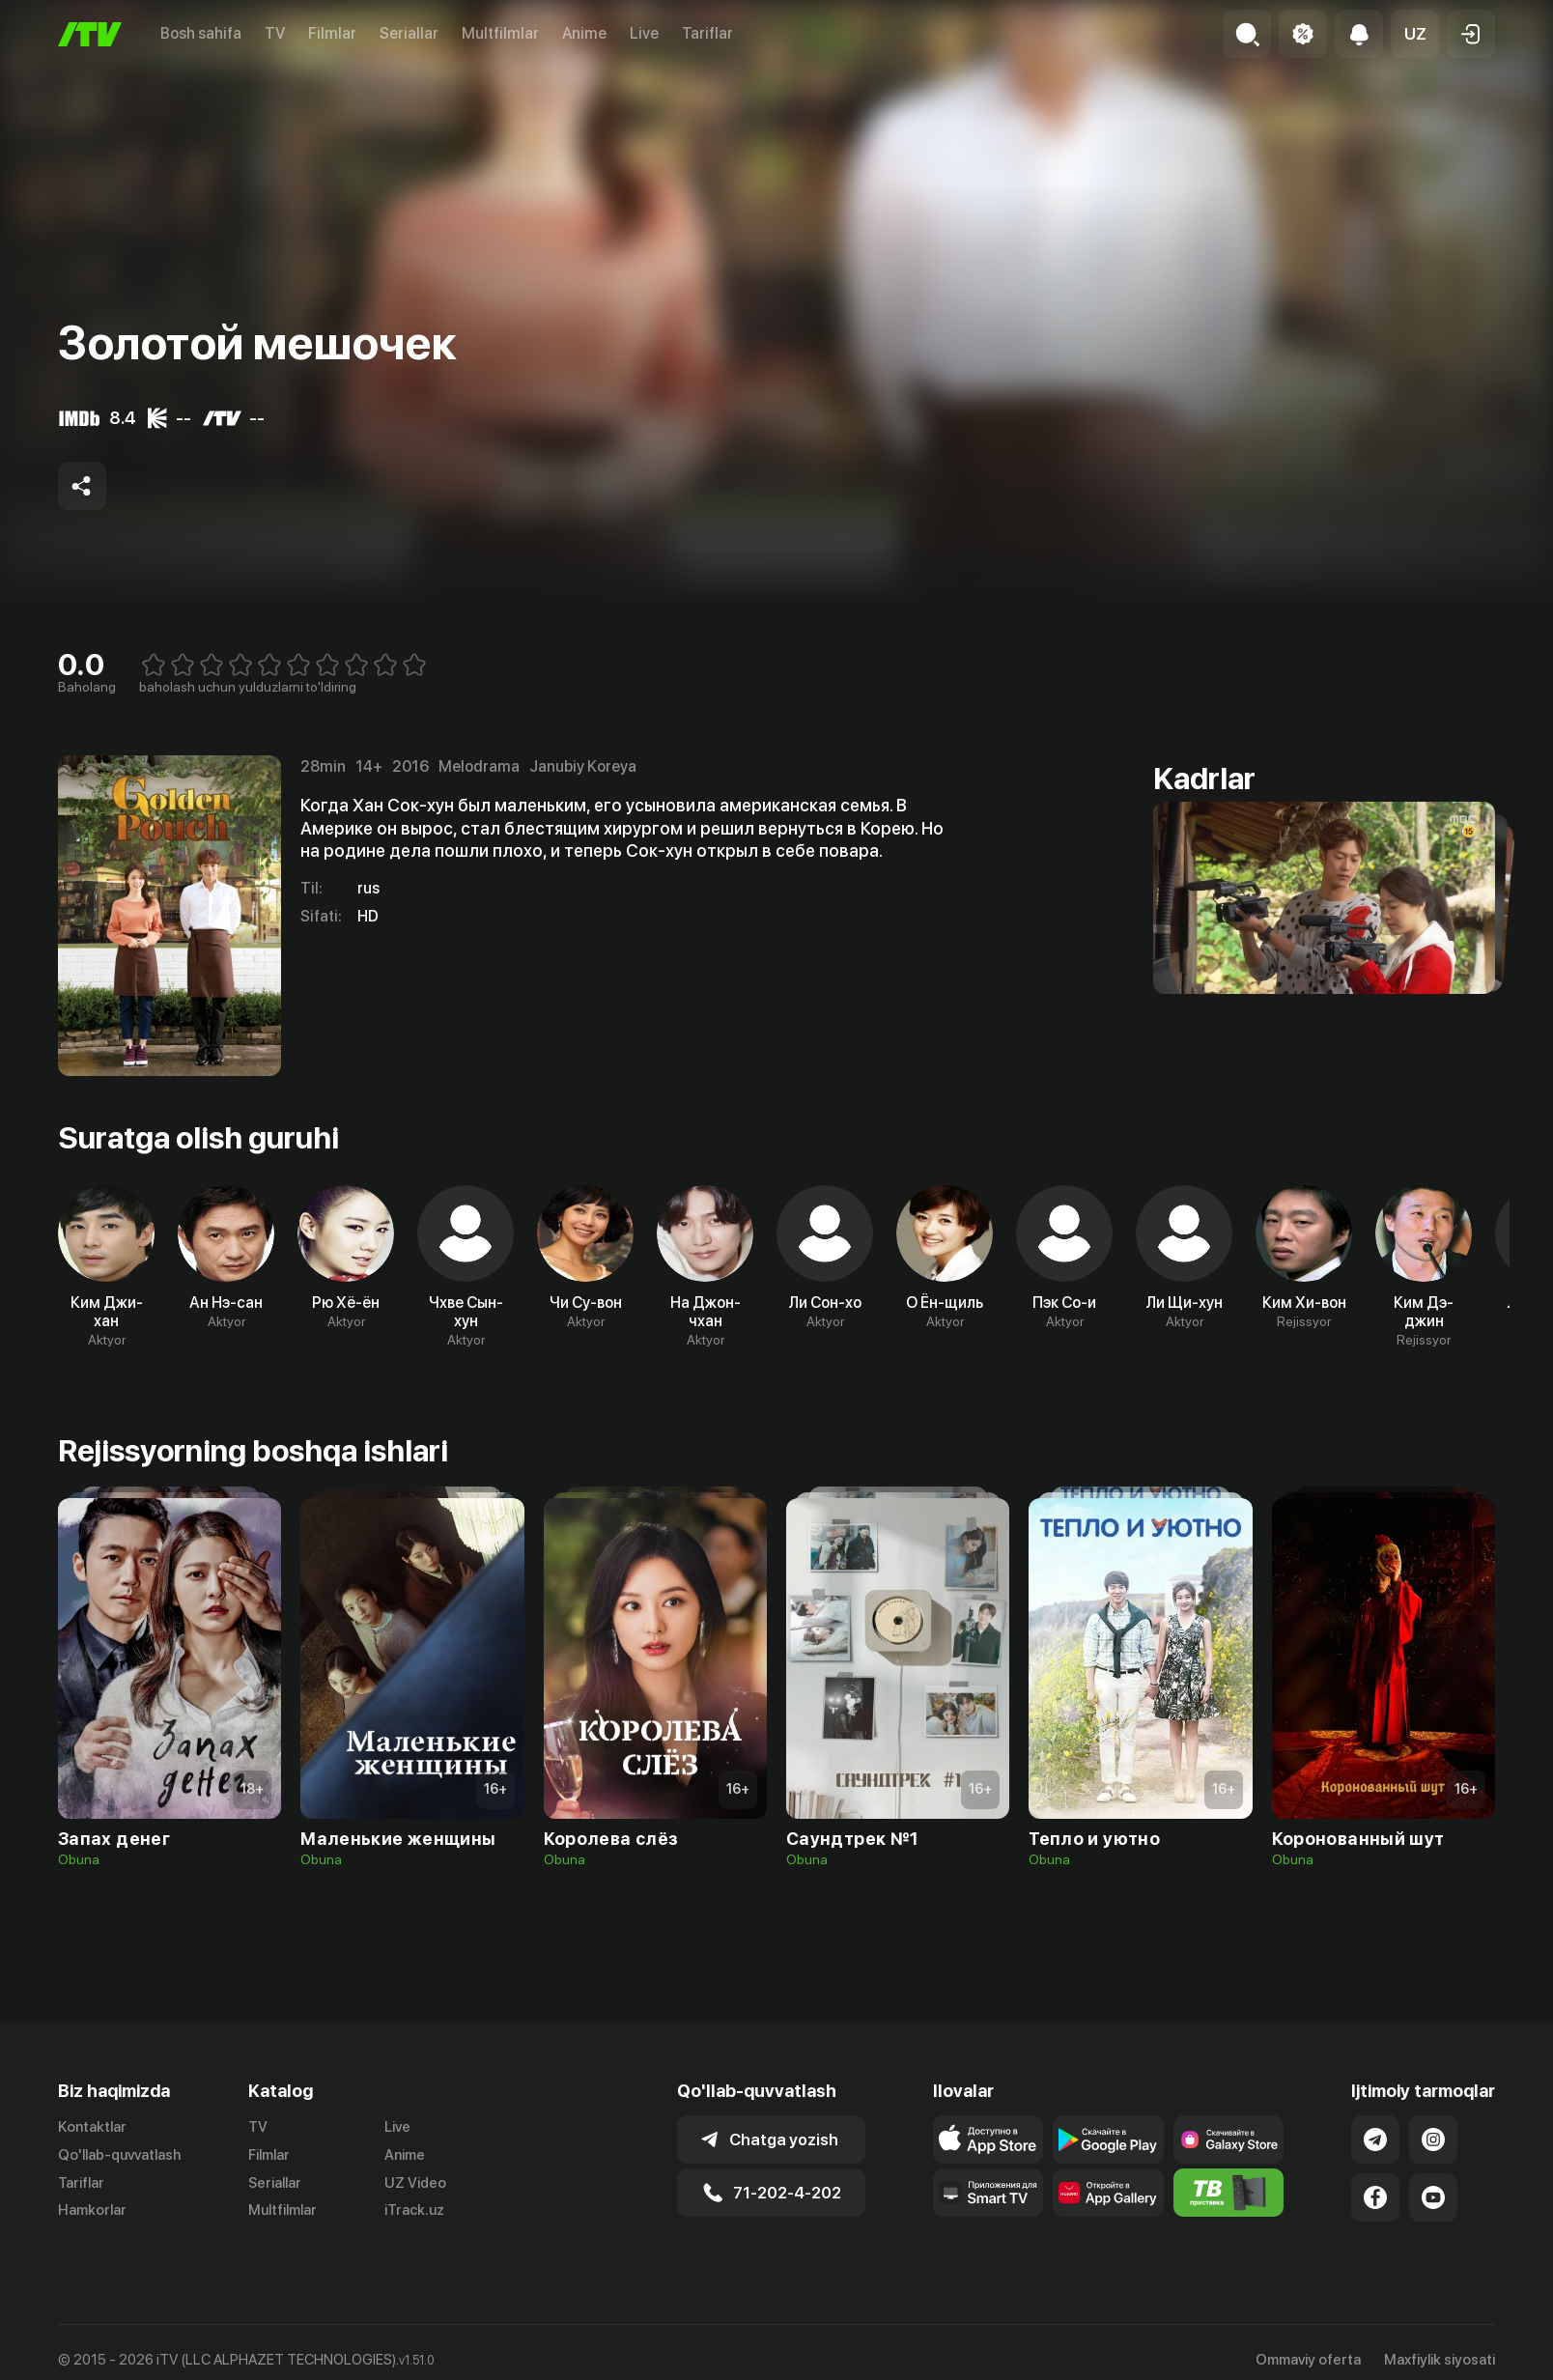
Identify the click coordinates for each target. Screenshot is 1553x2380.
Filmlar (332, 33)
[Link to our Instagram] (1433, 2139)
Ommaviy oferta (1308, 2359)
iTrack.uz (414, 2210)
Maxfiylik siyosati (1439, 2359)
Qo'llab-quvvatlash (119, 2155)
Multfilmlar (500, 33)
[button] (1415, 34)
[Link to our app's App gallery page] (1108, 2192)
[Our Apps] (988, 2192)
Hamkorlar (92, 2210)
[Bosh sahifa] (90, 34)
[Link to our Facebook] (1375, 2197)
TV (275, 33)
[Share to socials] (82, 486)
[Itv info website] (1229, 2192)
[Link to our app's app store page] (988, 2139)
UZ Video (415, 2183)
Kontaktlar (92, 2127)
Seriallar (409, 33)
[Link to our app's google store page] (1108, 2139)
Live (644, 33)
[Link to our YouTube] (1433, 2197)
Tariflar (707, 33)
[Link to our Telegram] (1375, 2139)
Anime (584, 33)
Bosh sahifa (200, 33)
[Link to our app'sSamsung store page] (1229, 2139)
